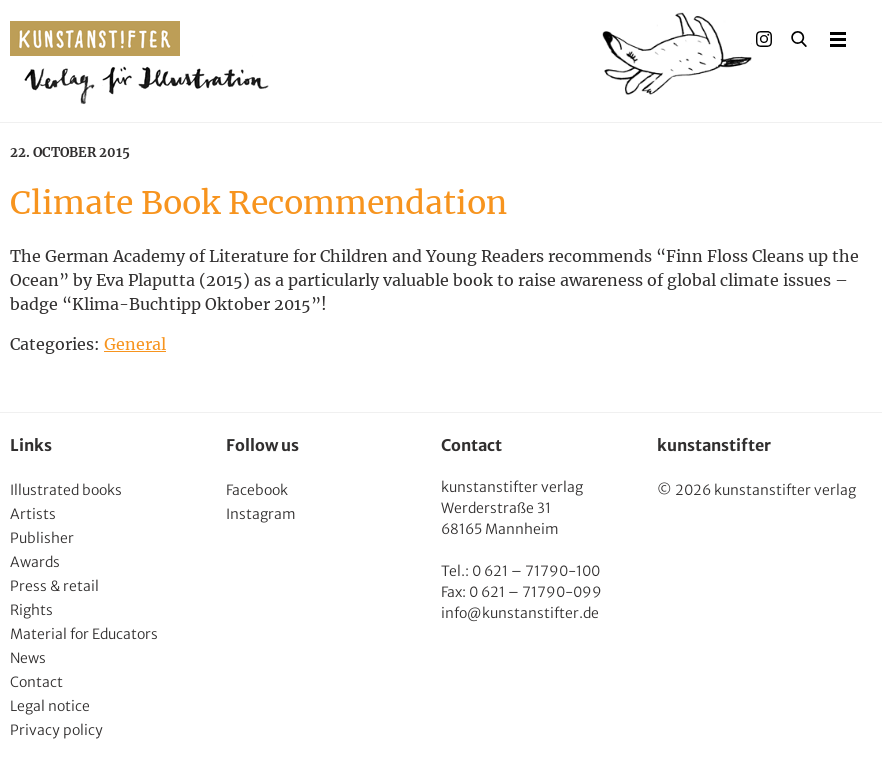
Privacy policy (56, 730)
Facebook (257, 490)
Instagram (261, 514)
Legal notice (50, 706)
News (28, 658)
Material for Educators (84, 634)
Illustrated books (66, 490)
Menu (838, 39)
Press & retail (54, 586)
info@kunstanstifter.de (520, 613)
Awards (35, 562)
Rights (31, 610)
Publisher (42, 538)
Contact (36, 682)
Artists (33, 514)
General (135, 344)
